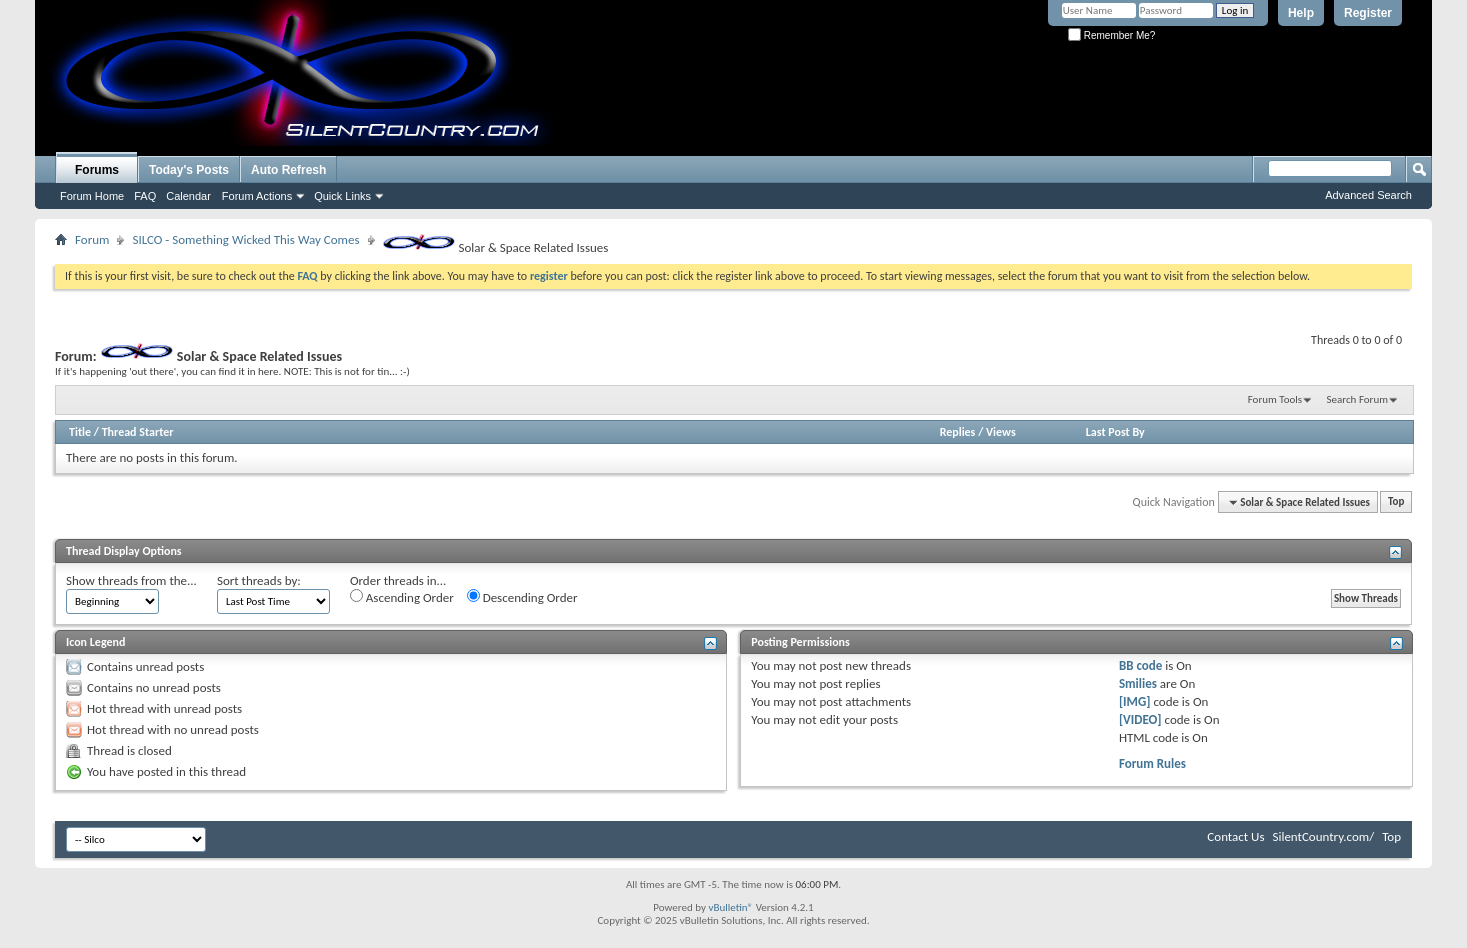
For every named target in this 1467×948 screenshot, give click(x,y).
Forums (97, 170)
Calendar (188, 196)
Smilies (1138, 683)
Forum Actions (257, 196)
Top (1396, 502)
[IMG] (1135, 701)
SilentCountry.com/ (1323, 836)
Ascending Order (402, 597)
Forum (92, 239)
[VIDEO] (1140, 719)
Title (80, 432)
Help (1301, 13)
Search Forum (1358, 399)
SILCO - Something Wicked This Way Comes (245, 239)
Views (1001, 432)
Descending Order (522, 597)
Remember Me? (1111, 35)
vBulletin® (730, 907)
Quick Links (342, 196)
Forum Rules (1152, 763)
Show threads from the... (131, 580)
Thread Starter (138, 432)
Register (1368, 13)
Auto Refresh (288, 170)
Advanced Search (1368, 195)
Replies (958, 432)
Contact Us (1235, 836)
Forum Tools (1275, 399)
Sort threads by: (259, 580)
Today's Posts (189, 170)
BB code (1140, 665)
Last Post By (1115, 432)
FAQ (145, 196)
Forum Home (92, 196)
